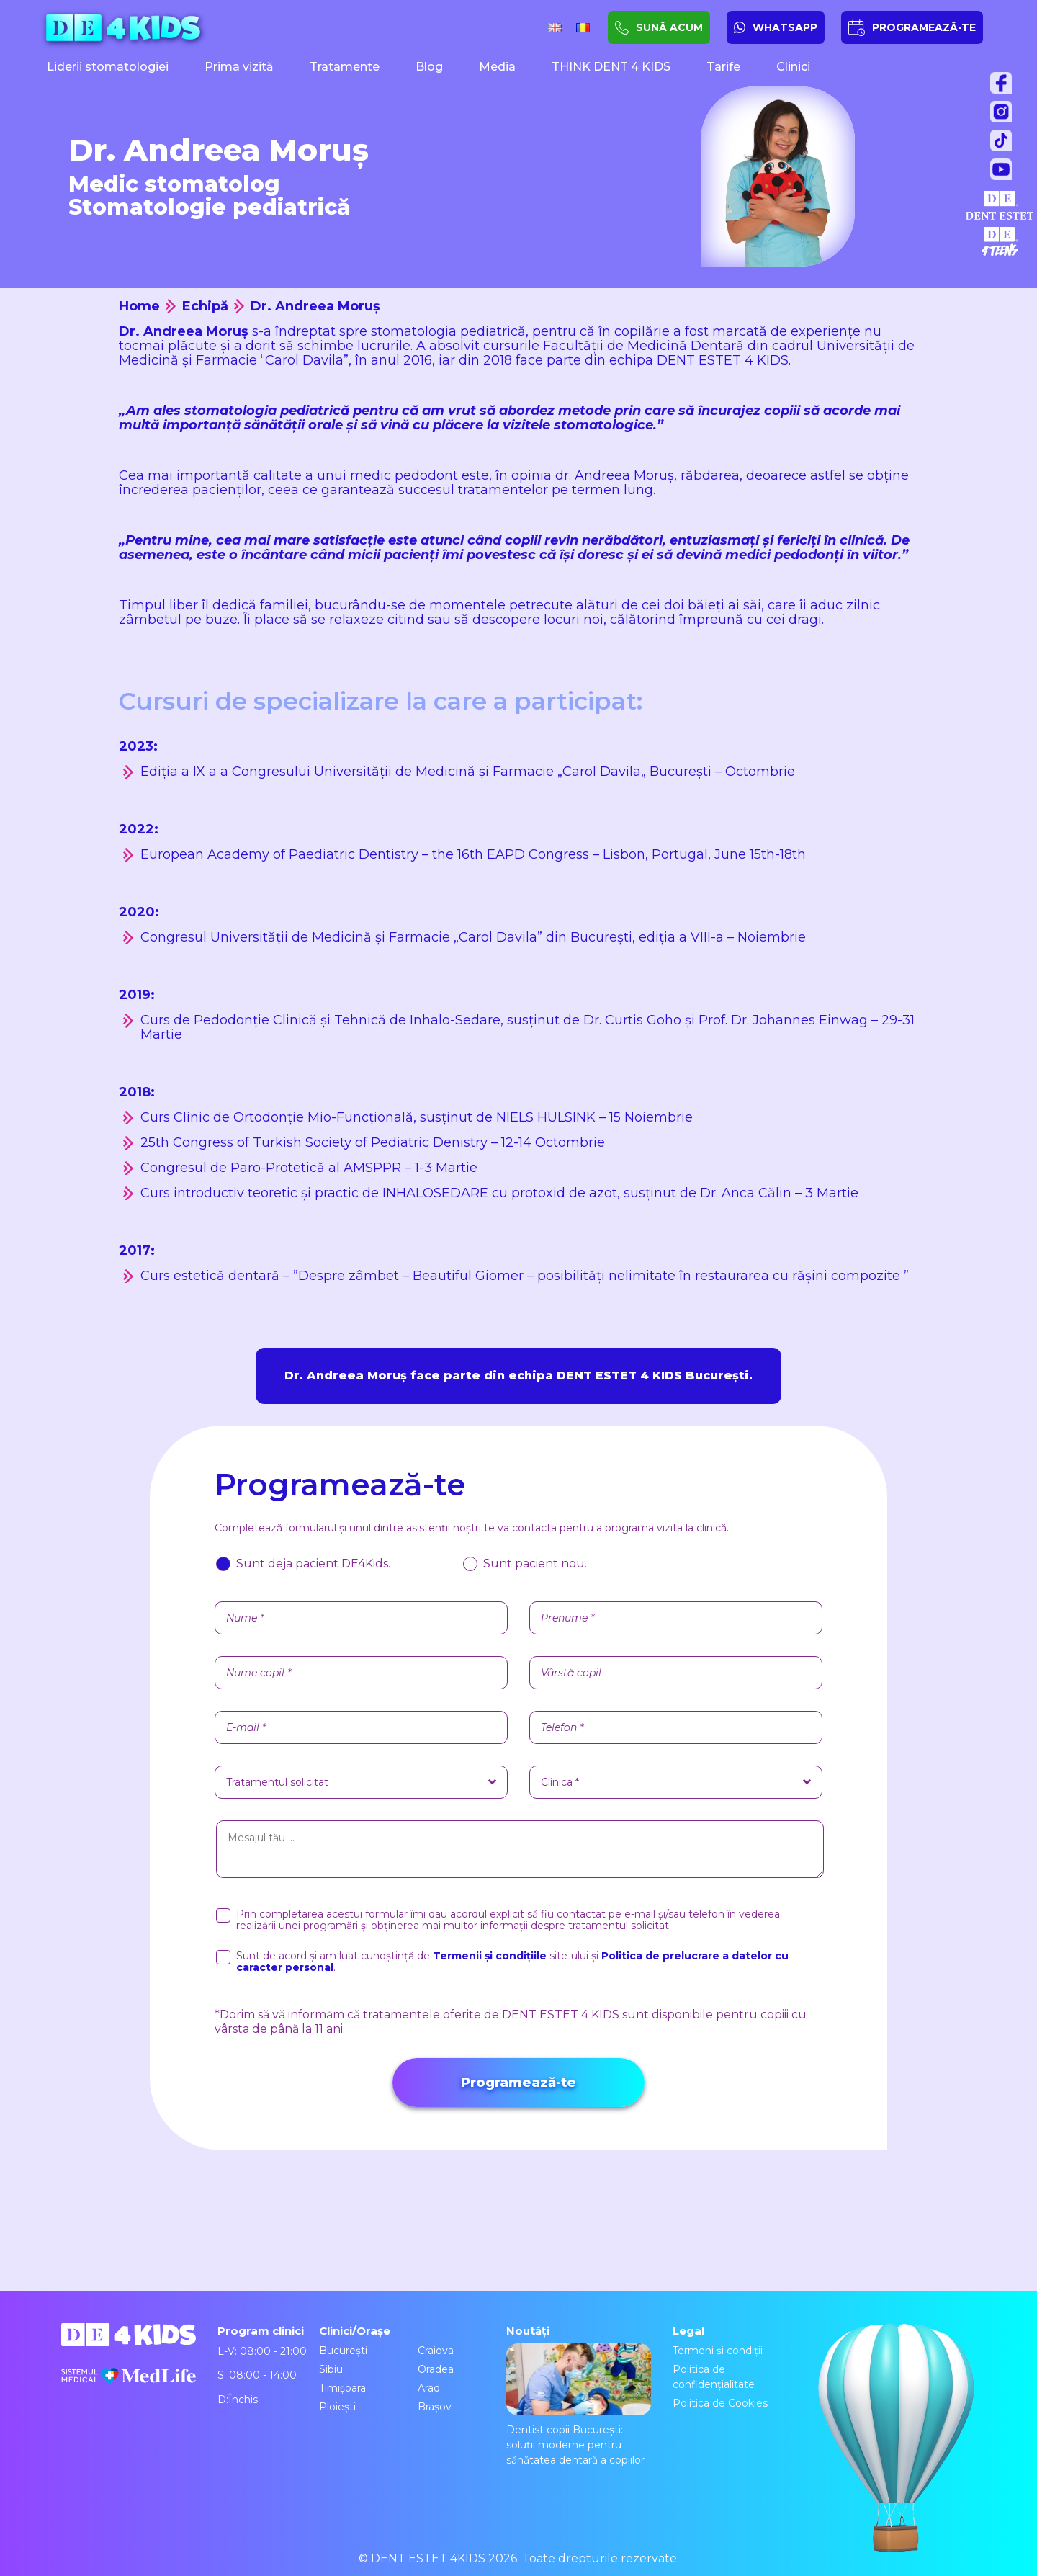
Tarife (723, 66)
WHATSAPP (785, 27)
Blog (429, 66)
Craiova (436, 2350)
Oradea (436, 2369)
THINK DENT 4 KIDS (611, 66)
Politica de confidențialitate (714, 2377)
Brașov (435, 2406)
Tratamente (345, 66)
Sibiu (331, 2369)
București (343, 2350)
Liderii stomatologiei (108, 66)
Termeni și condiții (718, 2350)
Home (139, 306)
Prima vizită (239, 66)
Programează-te (518, 2082)
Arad (429, 2388)
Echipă (205, 306)
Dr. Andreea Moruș (315, 306)
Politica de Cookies (720, 2403)
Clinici (793, 66)
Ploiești (337, 2406)
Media (497, 66)
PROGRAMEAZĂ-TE (924, 27)
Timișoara (342, 2388)
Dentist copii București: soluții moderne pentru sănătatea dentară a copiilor (579, 2405)
